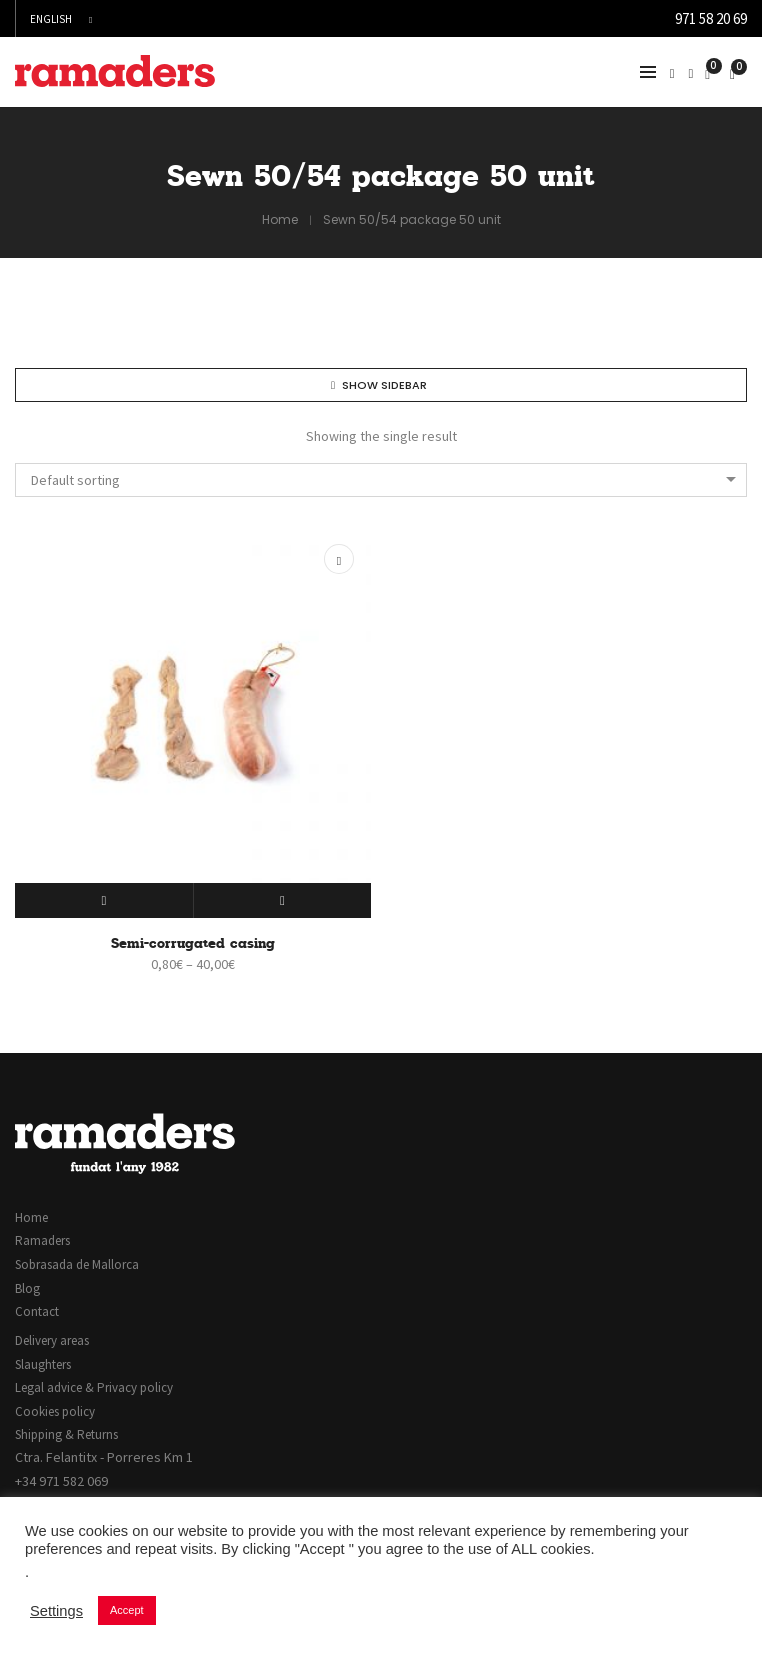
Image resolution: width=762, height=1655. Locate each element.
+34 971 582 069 (61, 1481)
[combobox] (381, 480)
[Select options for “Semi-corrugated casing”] (104, 900)
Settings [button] (56, 1611)
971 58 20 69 (711, 18)
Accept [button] (127, 1610)
